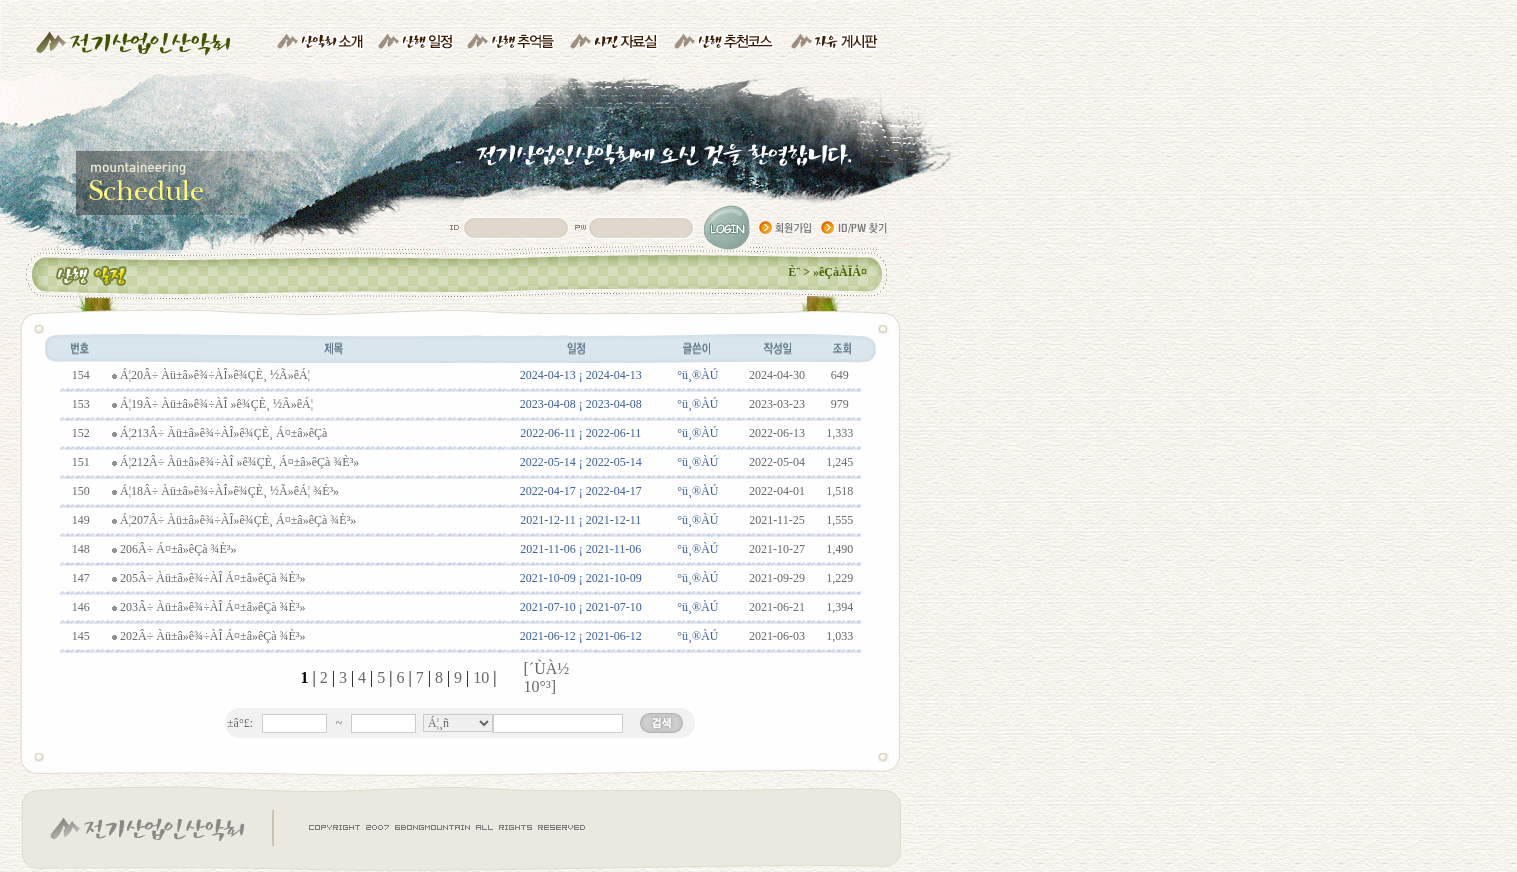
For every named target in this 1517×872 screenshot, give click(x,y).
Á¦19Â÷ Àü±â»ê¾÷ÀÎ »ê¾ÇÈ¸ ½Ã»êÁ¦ (216, 404)
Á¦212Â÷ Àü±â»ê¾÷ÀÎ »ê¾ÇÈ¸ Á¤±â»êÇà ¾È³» (239, 462)
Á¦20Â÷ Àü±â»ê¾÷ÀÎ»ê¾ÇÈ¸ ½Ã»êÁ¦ (215, 375)
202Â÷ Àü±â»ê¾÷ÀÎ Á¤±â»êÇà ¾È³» (213, 636)
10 (483, 677)
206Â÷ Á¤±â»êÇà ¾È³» (178, 549)
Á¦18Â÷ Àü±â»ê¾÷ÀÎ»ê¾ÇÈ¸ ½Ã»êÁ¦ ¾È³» (229, 491)
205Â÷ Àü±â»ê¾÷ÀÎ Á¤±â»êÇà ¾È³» (213, 578)
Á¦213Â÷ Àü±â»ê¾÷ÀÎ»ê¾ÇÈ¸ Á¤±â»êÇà (223, 433)
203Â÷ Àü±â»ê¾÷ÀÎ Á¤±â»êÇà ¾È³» (213, 607)
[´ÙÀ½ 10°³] (547, 677)
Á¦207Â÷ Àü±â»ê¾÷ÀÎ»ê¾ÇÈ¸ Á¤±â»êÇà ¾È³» (238, 520)
